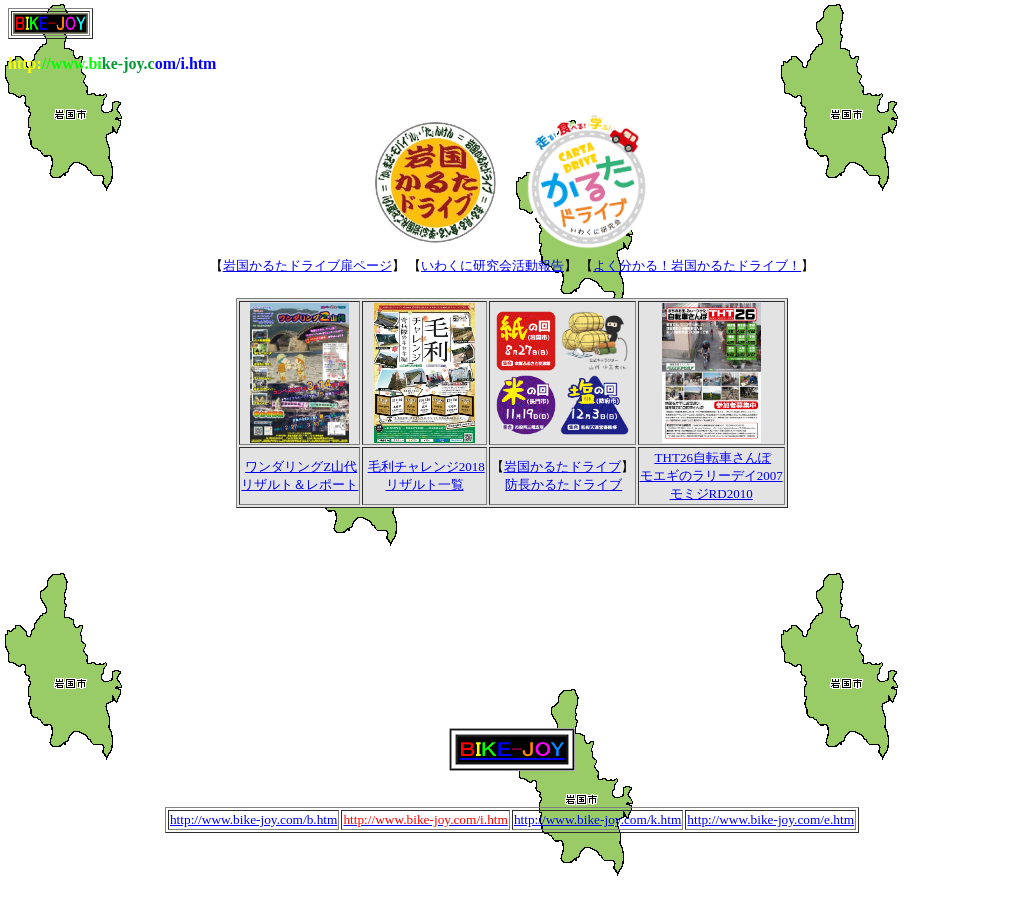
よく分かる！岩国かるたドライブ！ (697, 265)
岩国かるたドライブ (562, 466)
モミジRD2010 (711, 493)
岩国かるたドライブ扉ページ (307, 265)
